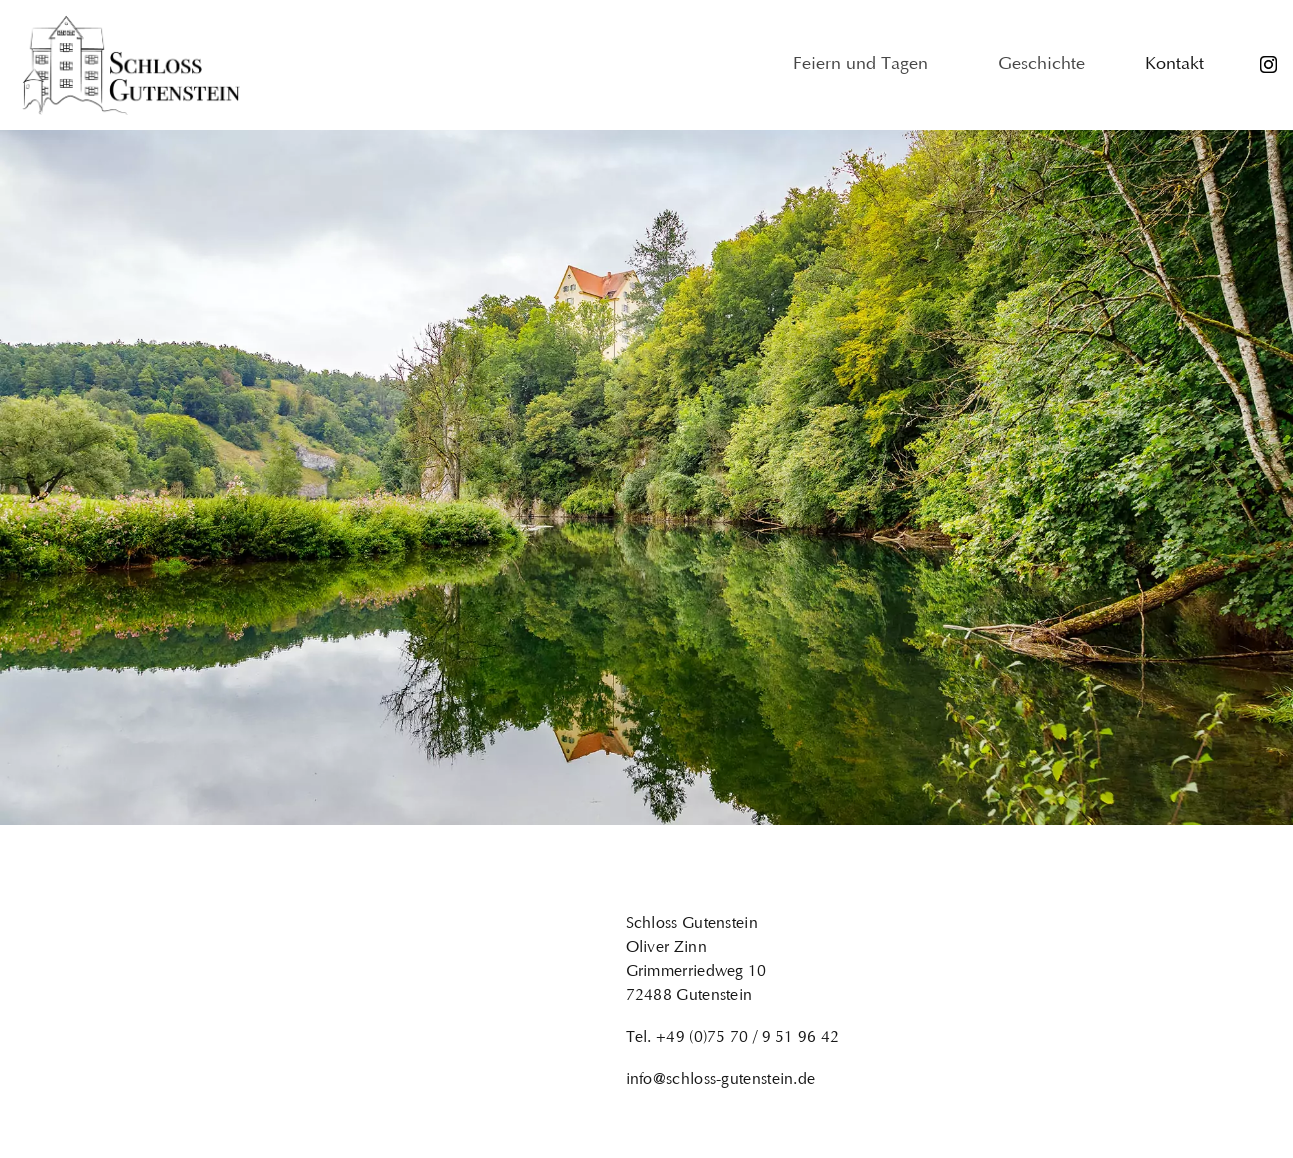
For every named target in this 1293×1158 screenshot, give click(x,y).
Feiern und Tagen (865, 65)
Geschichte (1041, 65)
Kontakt (1174, 65)
